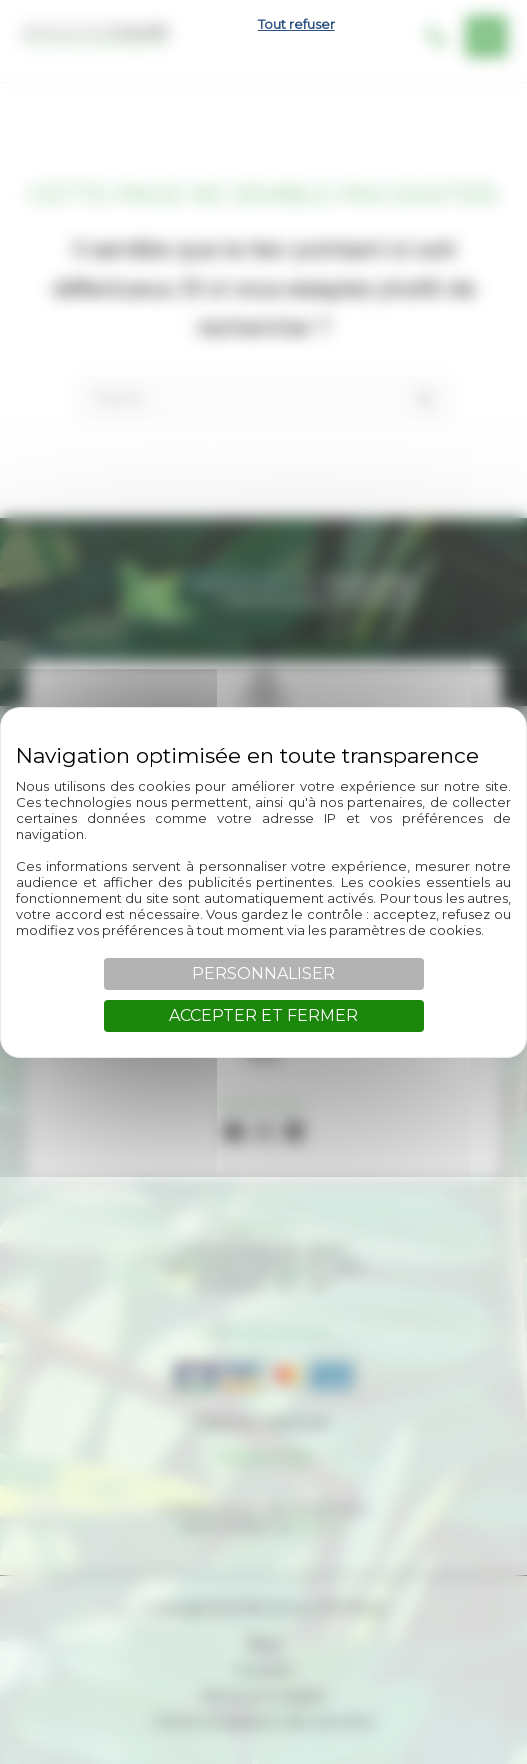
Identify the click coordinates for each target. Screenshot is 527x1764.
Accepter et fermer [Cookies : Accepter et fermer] (263, 1015)
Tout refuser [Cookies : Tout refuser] (296, 24)
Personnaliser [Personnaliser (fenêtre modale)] (263, 973)
